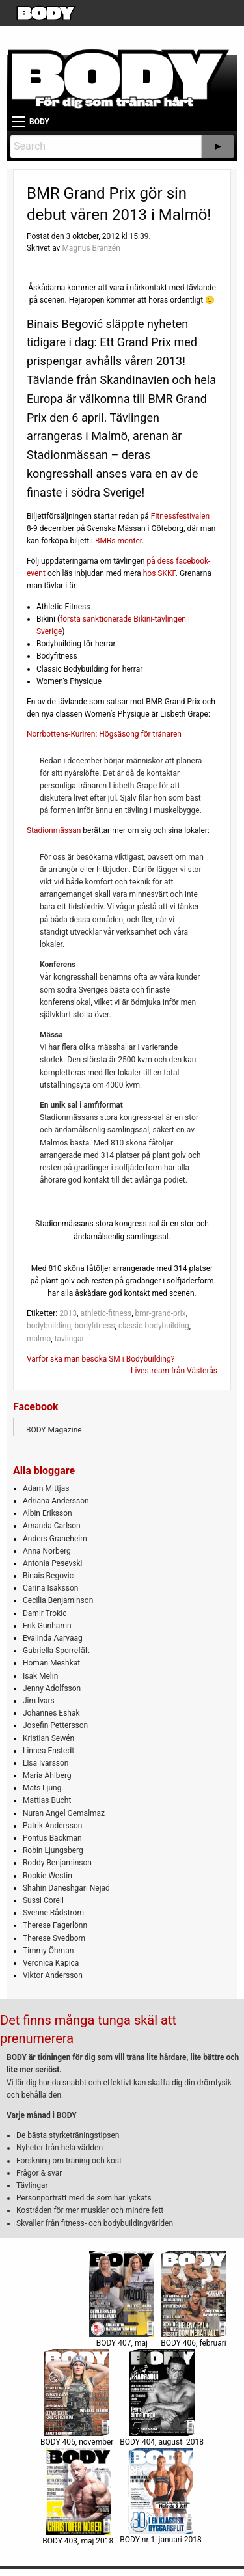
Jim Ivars (39, 1700)
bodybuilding (49, 1325)
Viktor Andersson (53, 1975)
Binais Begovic (48, 1575)
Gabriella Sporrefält (56, 1650)
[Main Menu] (18, 121)
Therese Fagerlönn (55, 1925)
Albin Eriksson (47, 1513)
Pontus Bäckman (52, 1838)
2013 (68, 1313)
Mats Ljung (42, 1787)
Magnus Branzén (91, 248)
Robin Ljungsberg (53, 1850)
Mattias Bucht (47, 1800)
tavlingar (70, 1338)
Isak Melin (40, 1675)
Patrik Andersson (53, 1825)
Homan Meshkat (51, 1662)
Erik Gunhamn (47, 1625)
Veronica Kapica (51, 1962)
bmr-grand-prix (160, 1313)
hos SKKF (159, 573)
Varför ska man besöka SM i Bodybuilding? (100, 1358)
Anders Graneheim (55, 1538)
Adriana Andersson (56, 1500)
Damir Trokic (44, 1613)
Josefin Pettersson (55, 1725)
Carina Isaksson (50, 1588)
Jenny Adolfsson (52, 1688)
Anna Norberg (47, 1550)
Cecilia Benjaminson (58, 1600)
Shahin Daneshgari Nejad (66, 1888)
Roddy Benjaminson (57, 1862)
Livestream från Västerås (174, 1370)
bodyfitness (95, 1325)
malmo (39, 1338)
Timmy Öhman (48, 1950)
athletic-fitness (105, 1313)
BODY (39, 121)
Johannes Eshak (51, 1713)
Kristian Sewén (48, 1738)
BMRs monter (118, 540)
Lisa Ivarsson (46, 1763)
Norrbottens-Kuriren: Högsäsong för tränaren (104, 734)
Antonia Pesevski (53, 1563)
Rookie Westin (47, 1875)
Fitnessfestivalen (180, 516)
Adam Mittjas (46, 1488)
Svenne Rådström (53, 1912)
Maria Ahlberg (47, 1775)
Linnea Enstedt (48, 1750)
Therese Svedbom (54, 1938)
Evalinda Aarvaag (53, 1638)
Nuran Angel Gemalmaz (64, 1813)
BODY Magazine (54, 1429)
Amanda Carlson (52, 1525)
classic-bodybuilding (153, 1325)
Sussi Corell (43, 1900)
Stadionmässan (54, 830)
